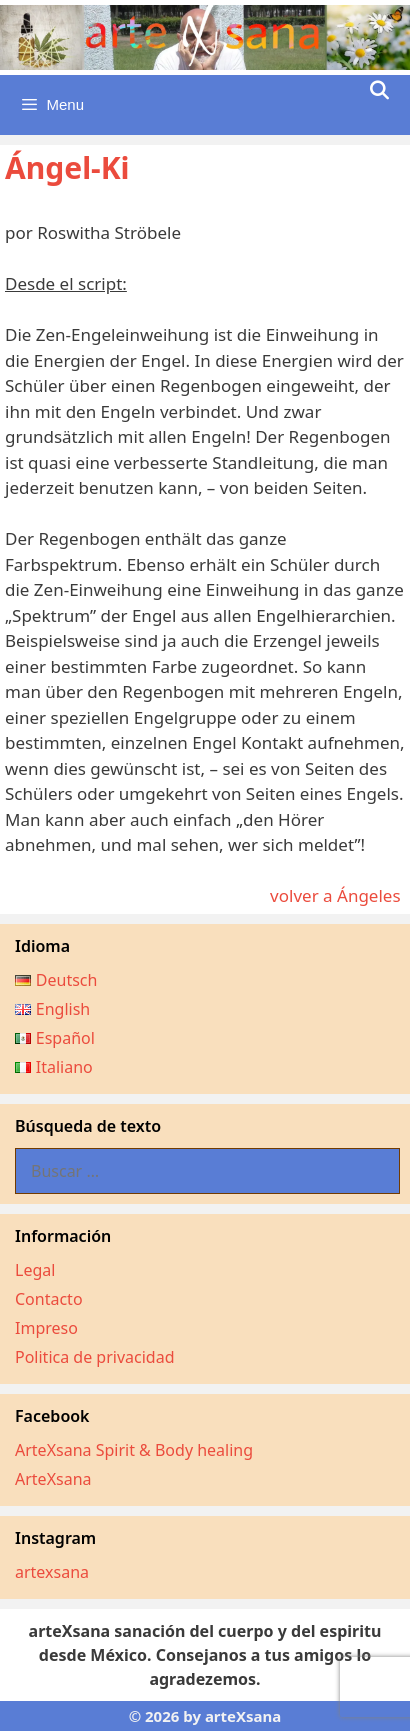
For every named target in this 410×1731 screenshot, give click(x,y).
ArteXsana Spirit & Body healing (134, 1450)
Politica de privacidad (95, 1357)
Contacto (49, 1299)
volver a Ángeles (337, 895)
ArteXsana (53, 1479)
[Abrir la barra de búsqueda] (379, 91)
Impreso (46, 1328)
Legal (35, 1270)
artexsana (52, 1572)
